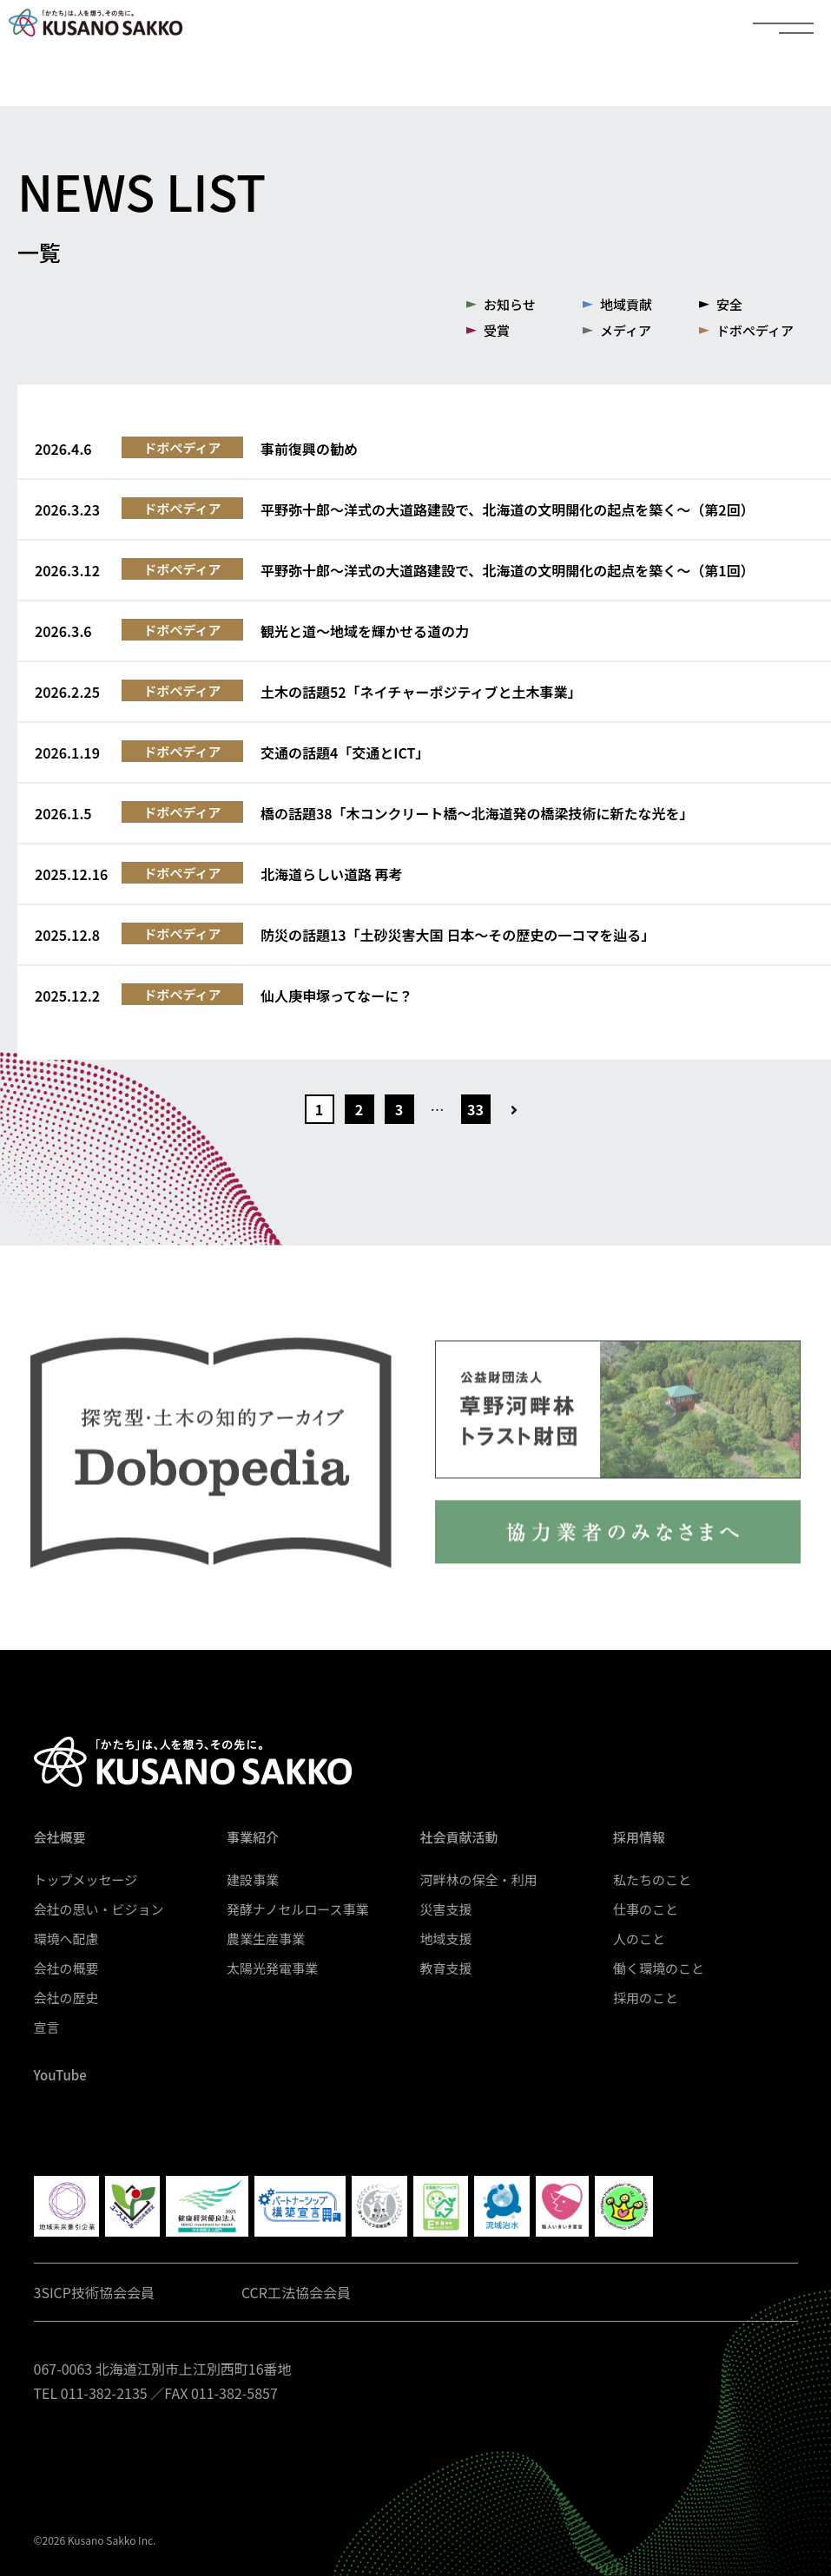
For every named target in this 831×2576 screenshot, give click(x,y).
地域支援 (446, 1938)
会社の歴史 (66, 1997)
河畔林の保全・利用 (479, 1879)
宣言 (47, 2027)
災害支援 (446, 1909)
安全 (729, 304)
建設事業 (253, 1879)
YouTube (60, 2074)
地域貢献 (626, 304)
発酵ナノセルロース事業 (298, 1909)
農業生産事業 (266, 1938)
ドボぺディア (755, 330)
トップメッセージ (86, 1879)
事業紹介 (253, 1836)
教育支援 (446, 1968)
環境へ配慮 (66, 1938)
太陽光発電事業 (272, 1968)
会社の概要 (66, 1968)
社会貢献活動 (459, 1836)
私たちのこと (652, 1879)
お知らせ (510, 304)
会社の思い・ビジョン (99, 1909)
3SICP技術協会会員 (94, 2292)
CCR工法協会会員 (296, 2292)
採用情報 (639, 1836)
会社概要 (60, 1836)
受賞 (497, 330)
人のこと (639, 1938)
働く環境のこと (658, 1968)
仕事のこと (645, 1909)
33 (475, 1109)
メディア (625, 330)
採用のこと (645, 1997)
